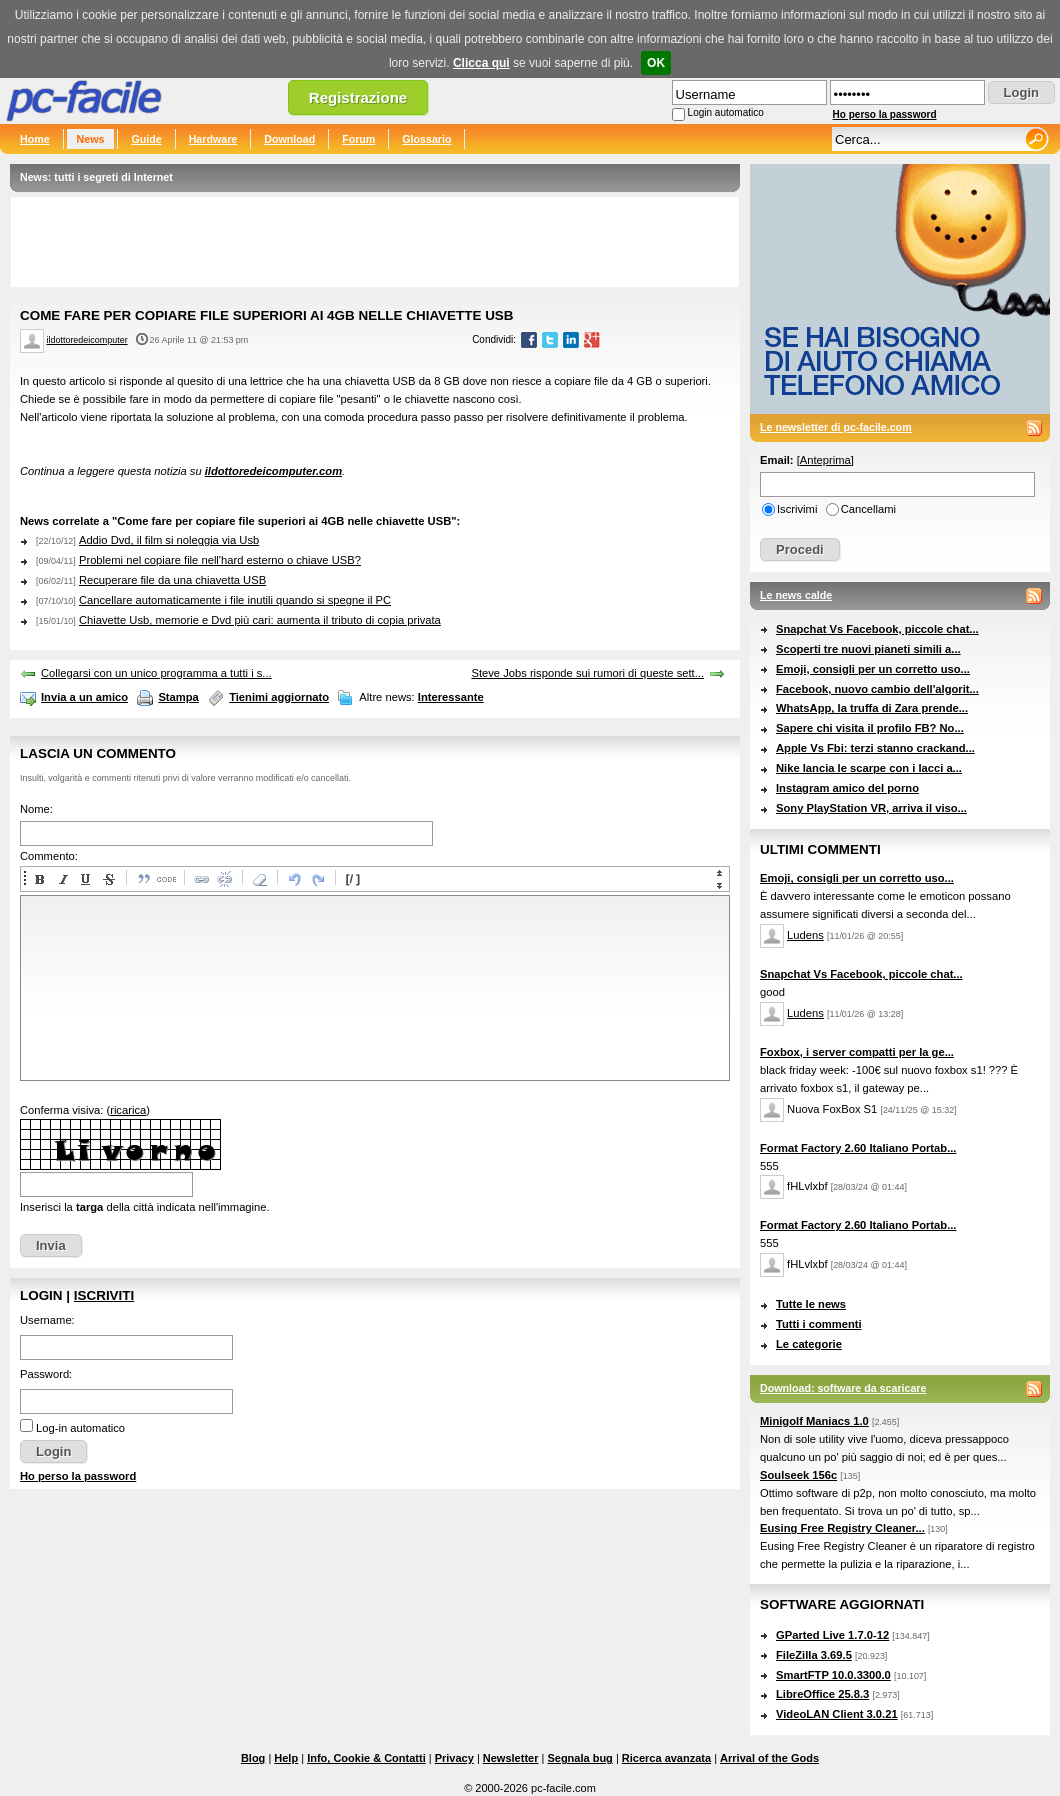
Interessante (451, 697)
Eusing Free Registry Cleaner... (842, 1528)
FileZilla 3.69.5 (814, 1655)
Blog (253, 1758)
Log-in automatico (80, 1428)
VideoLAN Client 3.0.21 (837, 1714)
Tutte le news (811, 1304)
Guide (146, 139)
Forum (358, 139)
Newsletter (511, 1758)
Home (35, 139)
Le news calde (796, 595)
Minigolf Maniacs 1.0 (814, 1421)
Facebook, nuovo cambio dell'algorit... (877, 689)
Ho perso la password (885, 114)
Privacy (454, 1758)
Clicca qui (481, 63)
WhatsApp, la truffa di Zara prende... (872, 708)
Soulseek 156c (798, 1475)
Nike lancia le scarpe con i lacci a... (869, 768)
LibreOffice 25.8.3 (822, 1694)
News (91, 139)
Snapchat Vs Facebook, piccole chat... (877, 629)
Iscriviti (104, 1295)
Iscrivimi (797, 509)
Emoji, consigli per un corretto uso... (873, 669)
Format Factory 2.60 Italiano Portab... (858, 1148)
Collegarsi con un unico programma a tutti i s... (156, 673)
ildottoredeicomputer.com (273, 471)
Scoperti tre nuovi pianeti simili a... (868, 649)
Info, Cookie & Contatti (366, 1758)
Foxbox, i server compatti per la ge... (857, 1052)
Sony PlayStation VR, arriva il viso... (871, 808)
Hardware (213, 139)
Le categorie (809, 1344)
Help (286, 1758)
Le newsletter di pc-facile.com (836, 427)
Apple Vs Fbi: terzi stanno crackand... (875, 748)
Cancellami (868, 509)
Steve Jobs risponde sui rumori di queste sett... (587, 673)
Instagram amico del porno (847, 788)
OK (656, 63)
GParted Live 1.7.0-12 (832, 1635)
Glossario (426, 139)
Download (289, 139)
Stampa (178, 697)
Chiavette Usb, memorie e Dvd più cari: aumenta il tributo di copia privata (260, 620)
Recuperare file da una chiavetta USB (172, 580)
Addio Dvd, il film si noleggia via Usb (169, 540)
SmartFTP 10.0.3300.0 (833, 1675)
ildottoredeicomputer (87, 340)
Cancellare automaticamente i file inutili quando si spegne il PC (235, 600)
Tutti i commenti (819, 1324)
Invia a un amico (84, 697)
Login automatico (726, 112)
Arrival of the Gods (769, 1758)
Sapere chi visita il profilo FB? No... (870, 728)
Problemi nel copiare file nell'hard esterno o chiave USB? (220, 560)
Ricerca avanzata (666, 1758)
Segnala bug (579, 1758)
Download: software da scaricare (843, 1388)
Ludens (805, 935)
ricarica (128, 1110)
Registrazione (358, 97)
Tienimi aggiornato (279, 697)
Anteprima (825, 460)
